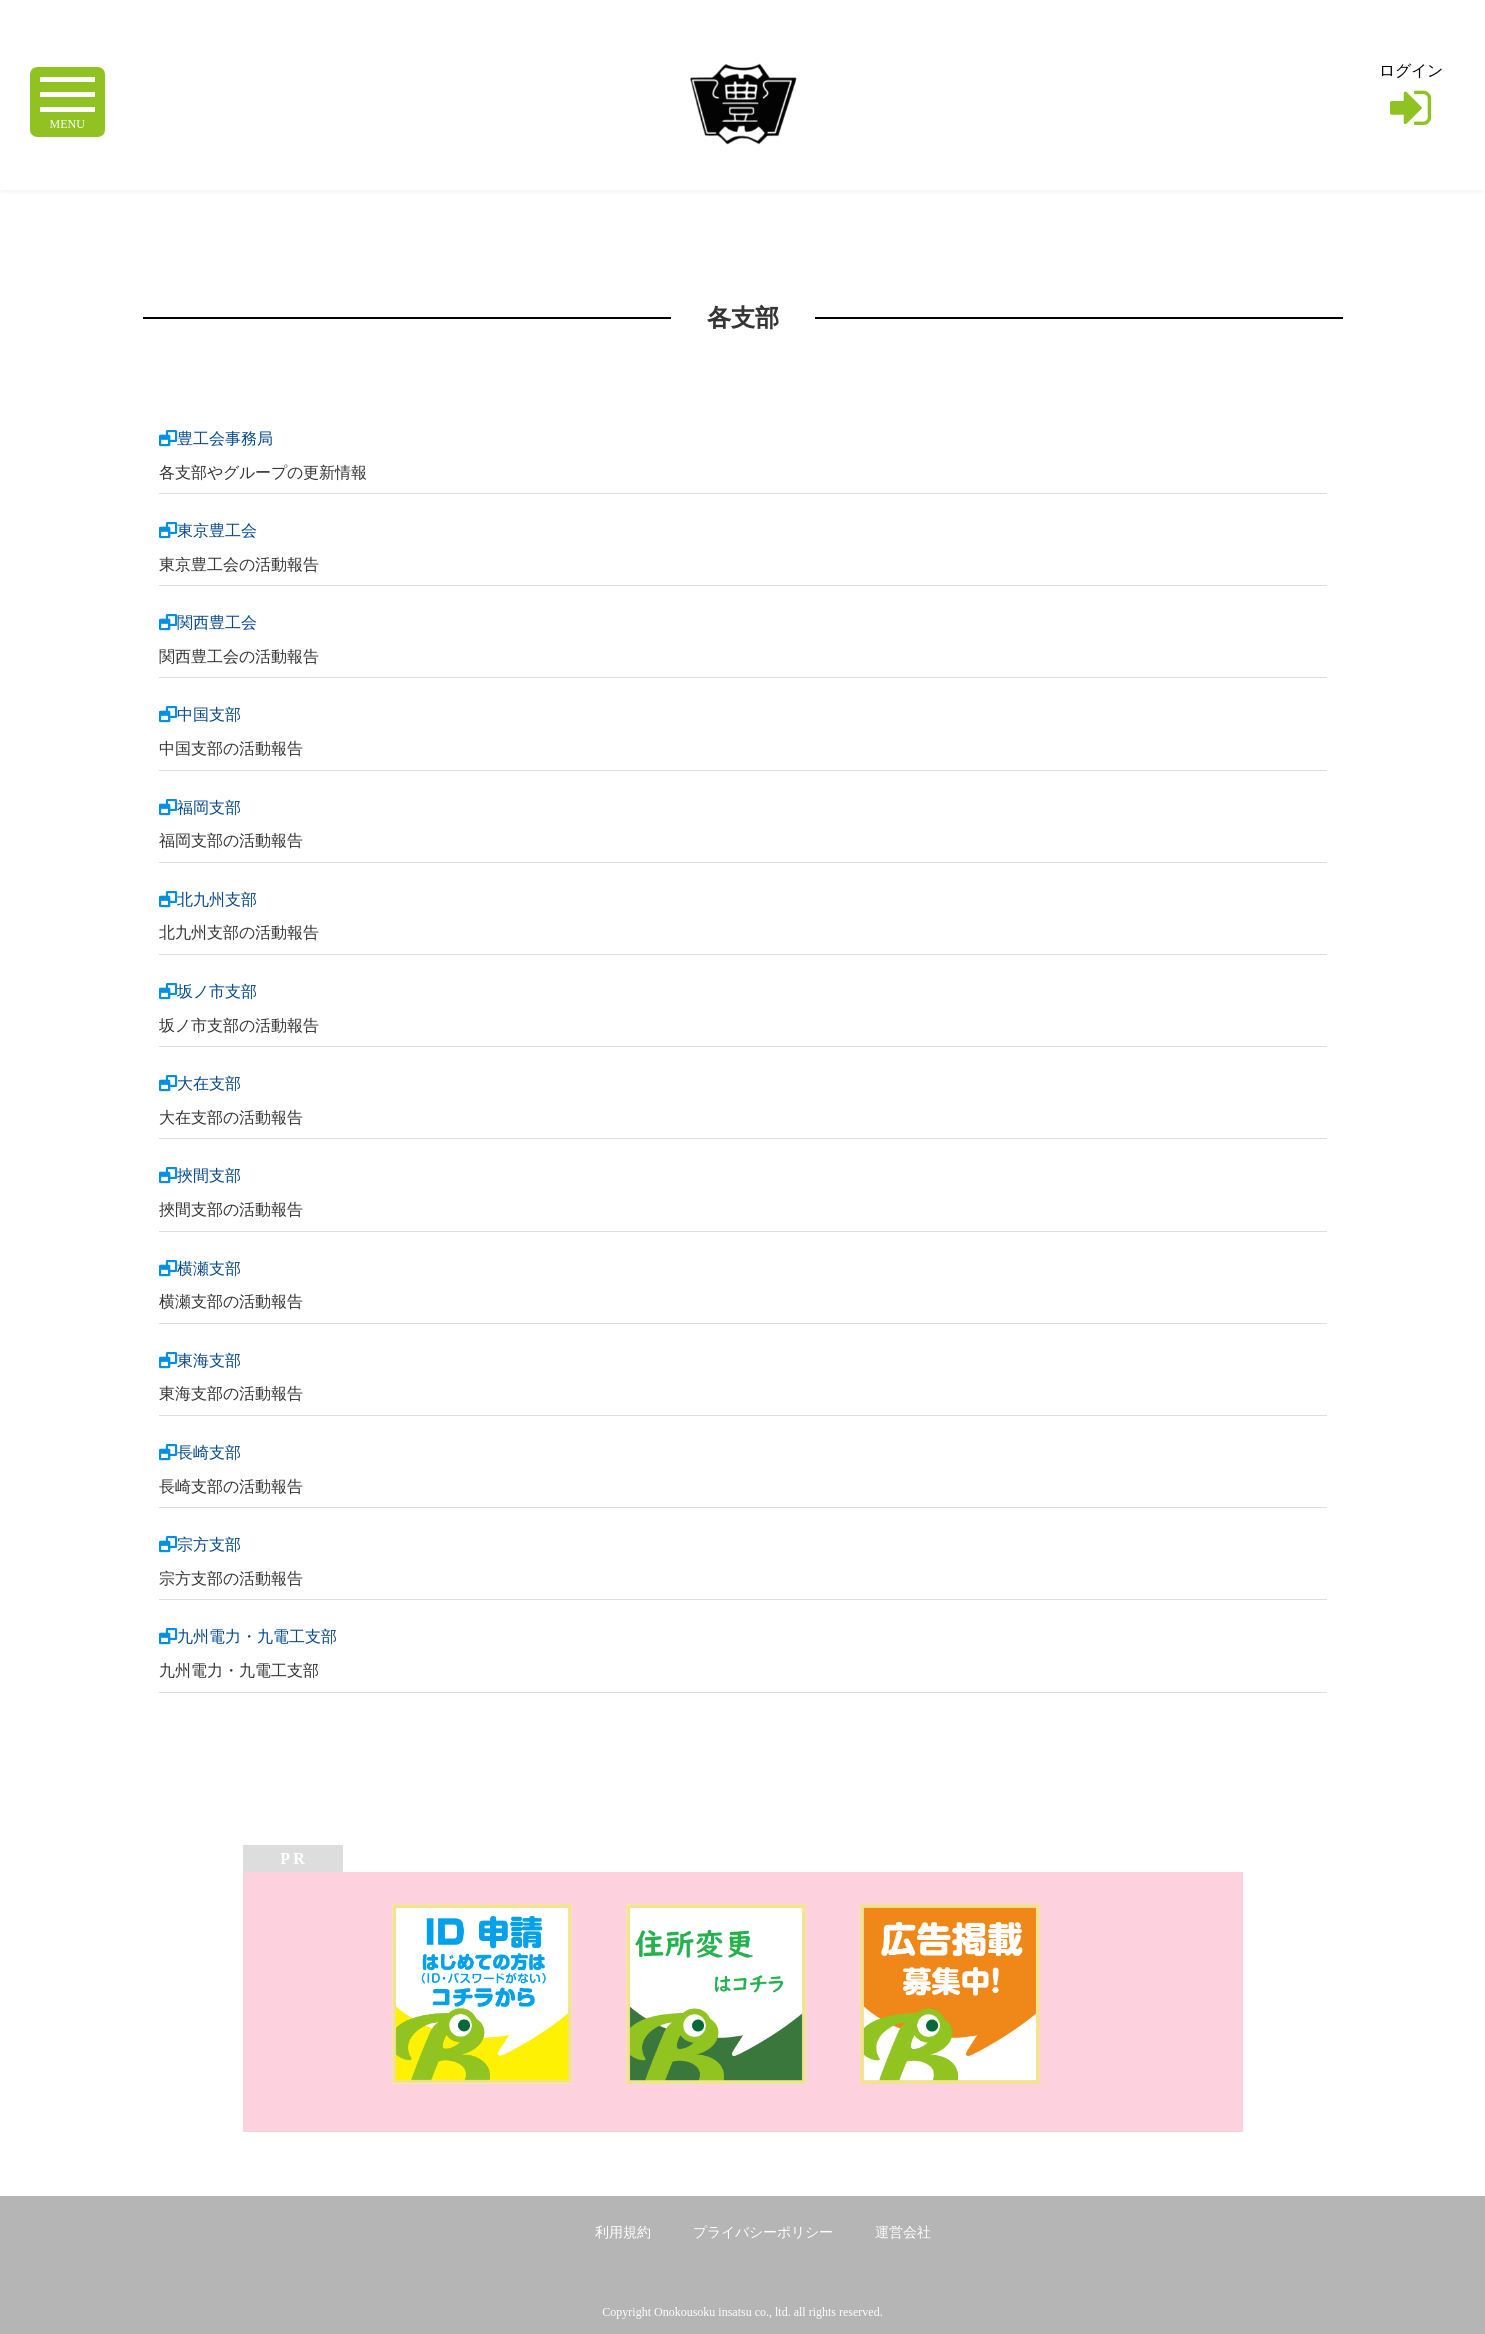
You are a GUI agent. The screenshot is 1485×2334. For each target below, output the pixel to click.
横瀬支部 (209, 1268)
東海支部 (209, 1360)
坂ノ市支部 (217, 991)
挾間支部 (209, 1175)
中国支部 (209, 714)
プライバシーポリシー (763, 2232)
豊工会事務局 (225, 438)
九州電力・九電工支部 (257, 1636)
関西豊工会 (217, 622)
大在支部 (209, 1083)
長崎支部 (209, 1452)
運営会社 (903, 2232)
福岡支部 (209, 807)
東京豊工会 (217, 530)
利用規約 (623, 2232)
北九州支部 (217, 899)
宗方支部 (209, 1544)
